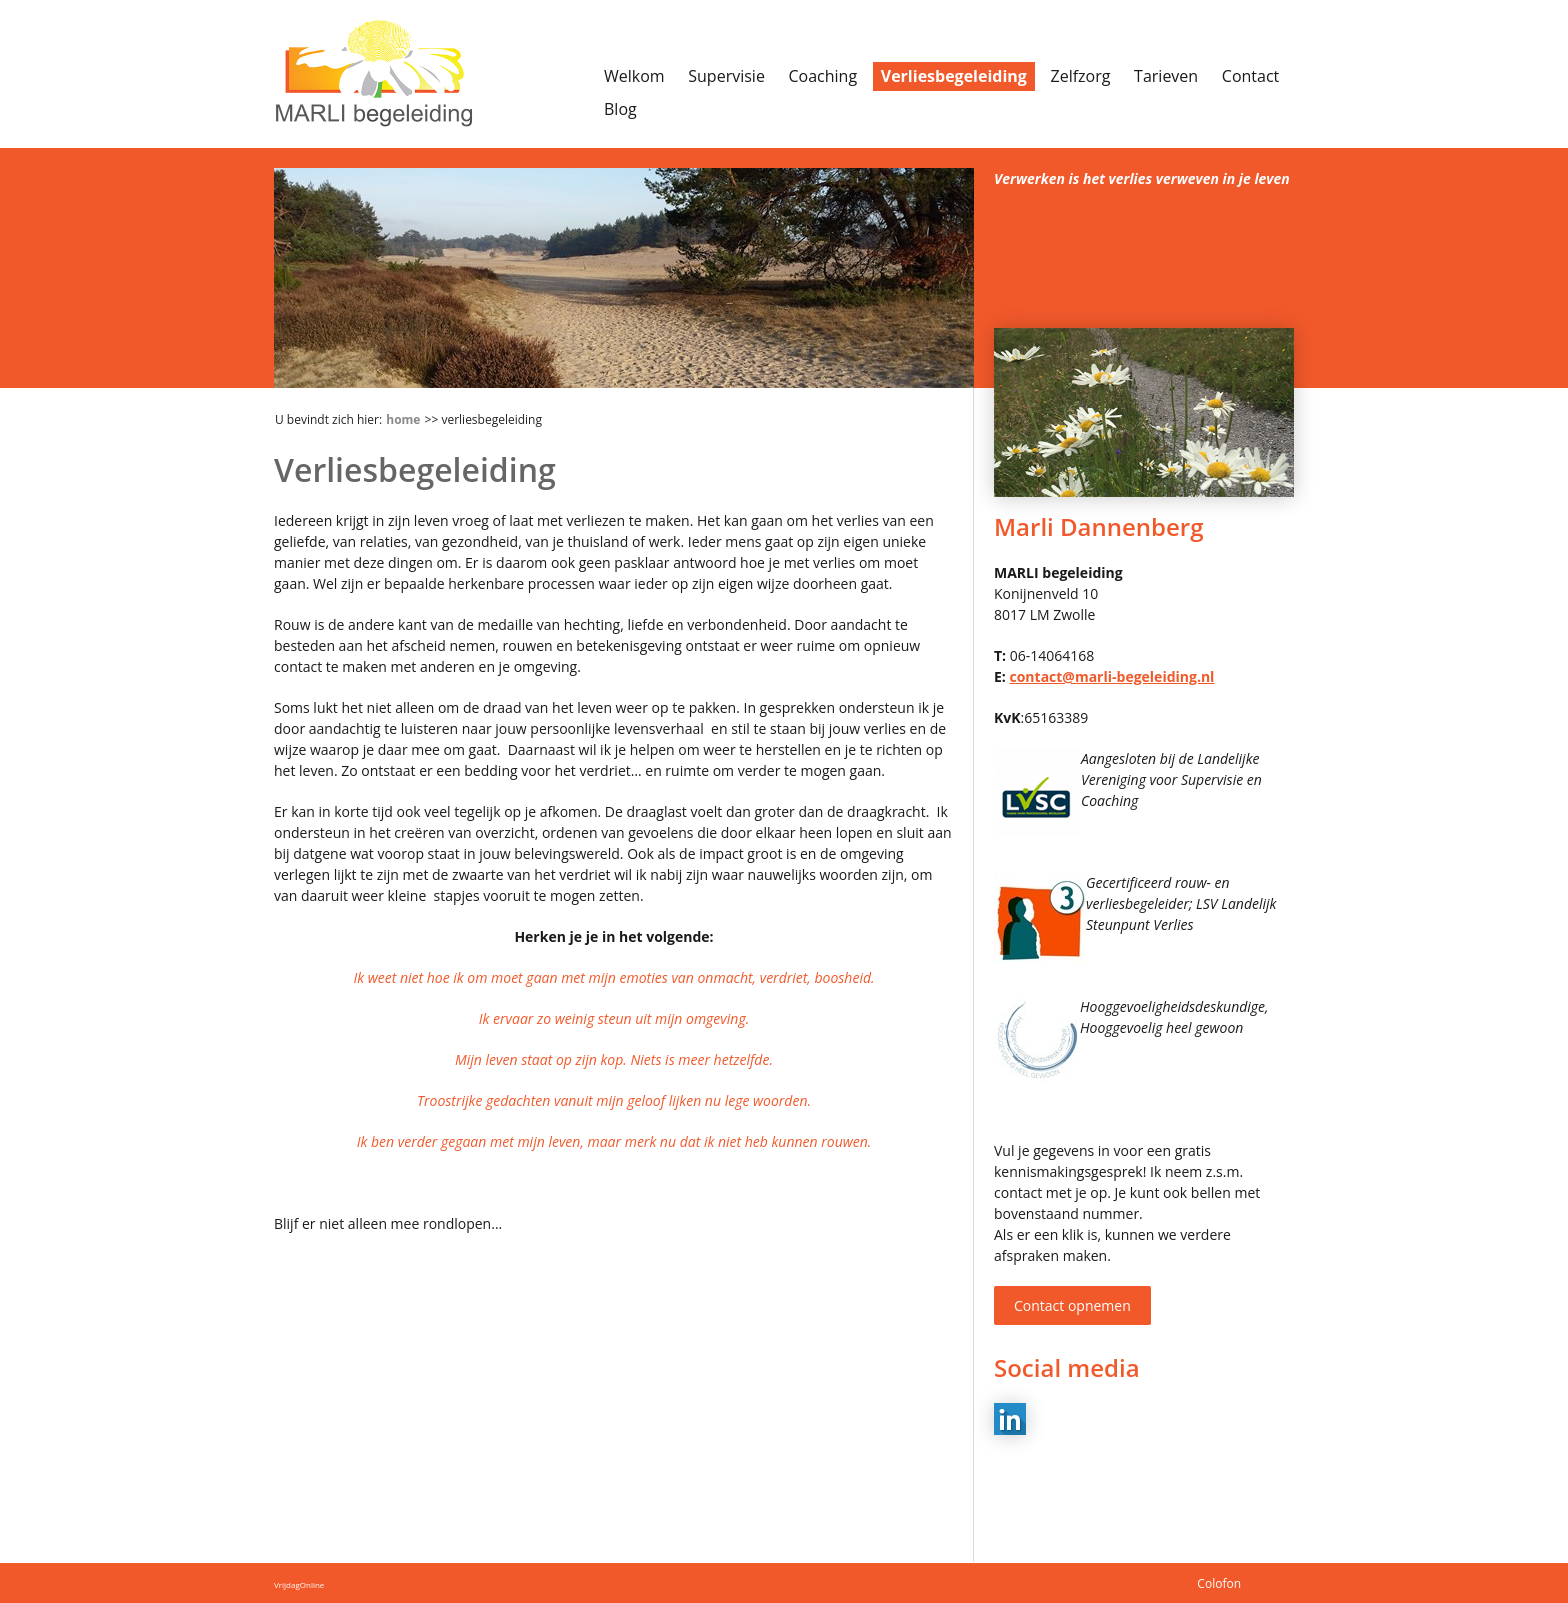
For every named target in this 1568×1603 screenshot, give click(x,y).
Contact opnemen (1072, 1305)
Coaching (823, 76)
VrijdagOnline (299, 1584)
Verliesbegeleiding (954, 76)
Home (403, 419)
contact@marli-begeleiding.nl (1111, 676)
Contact (1250, 76)
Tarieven (1166, 76)
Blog (620, 109)
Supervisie (726, 76)
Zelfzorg (1081, 76)
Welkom (634, 76)
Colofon (1219, 1583)
